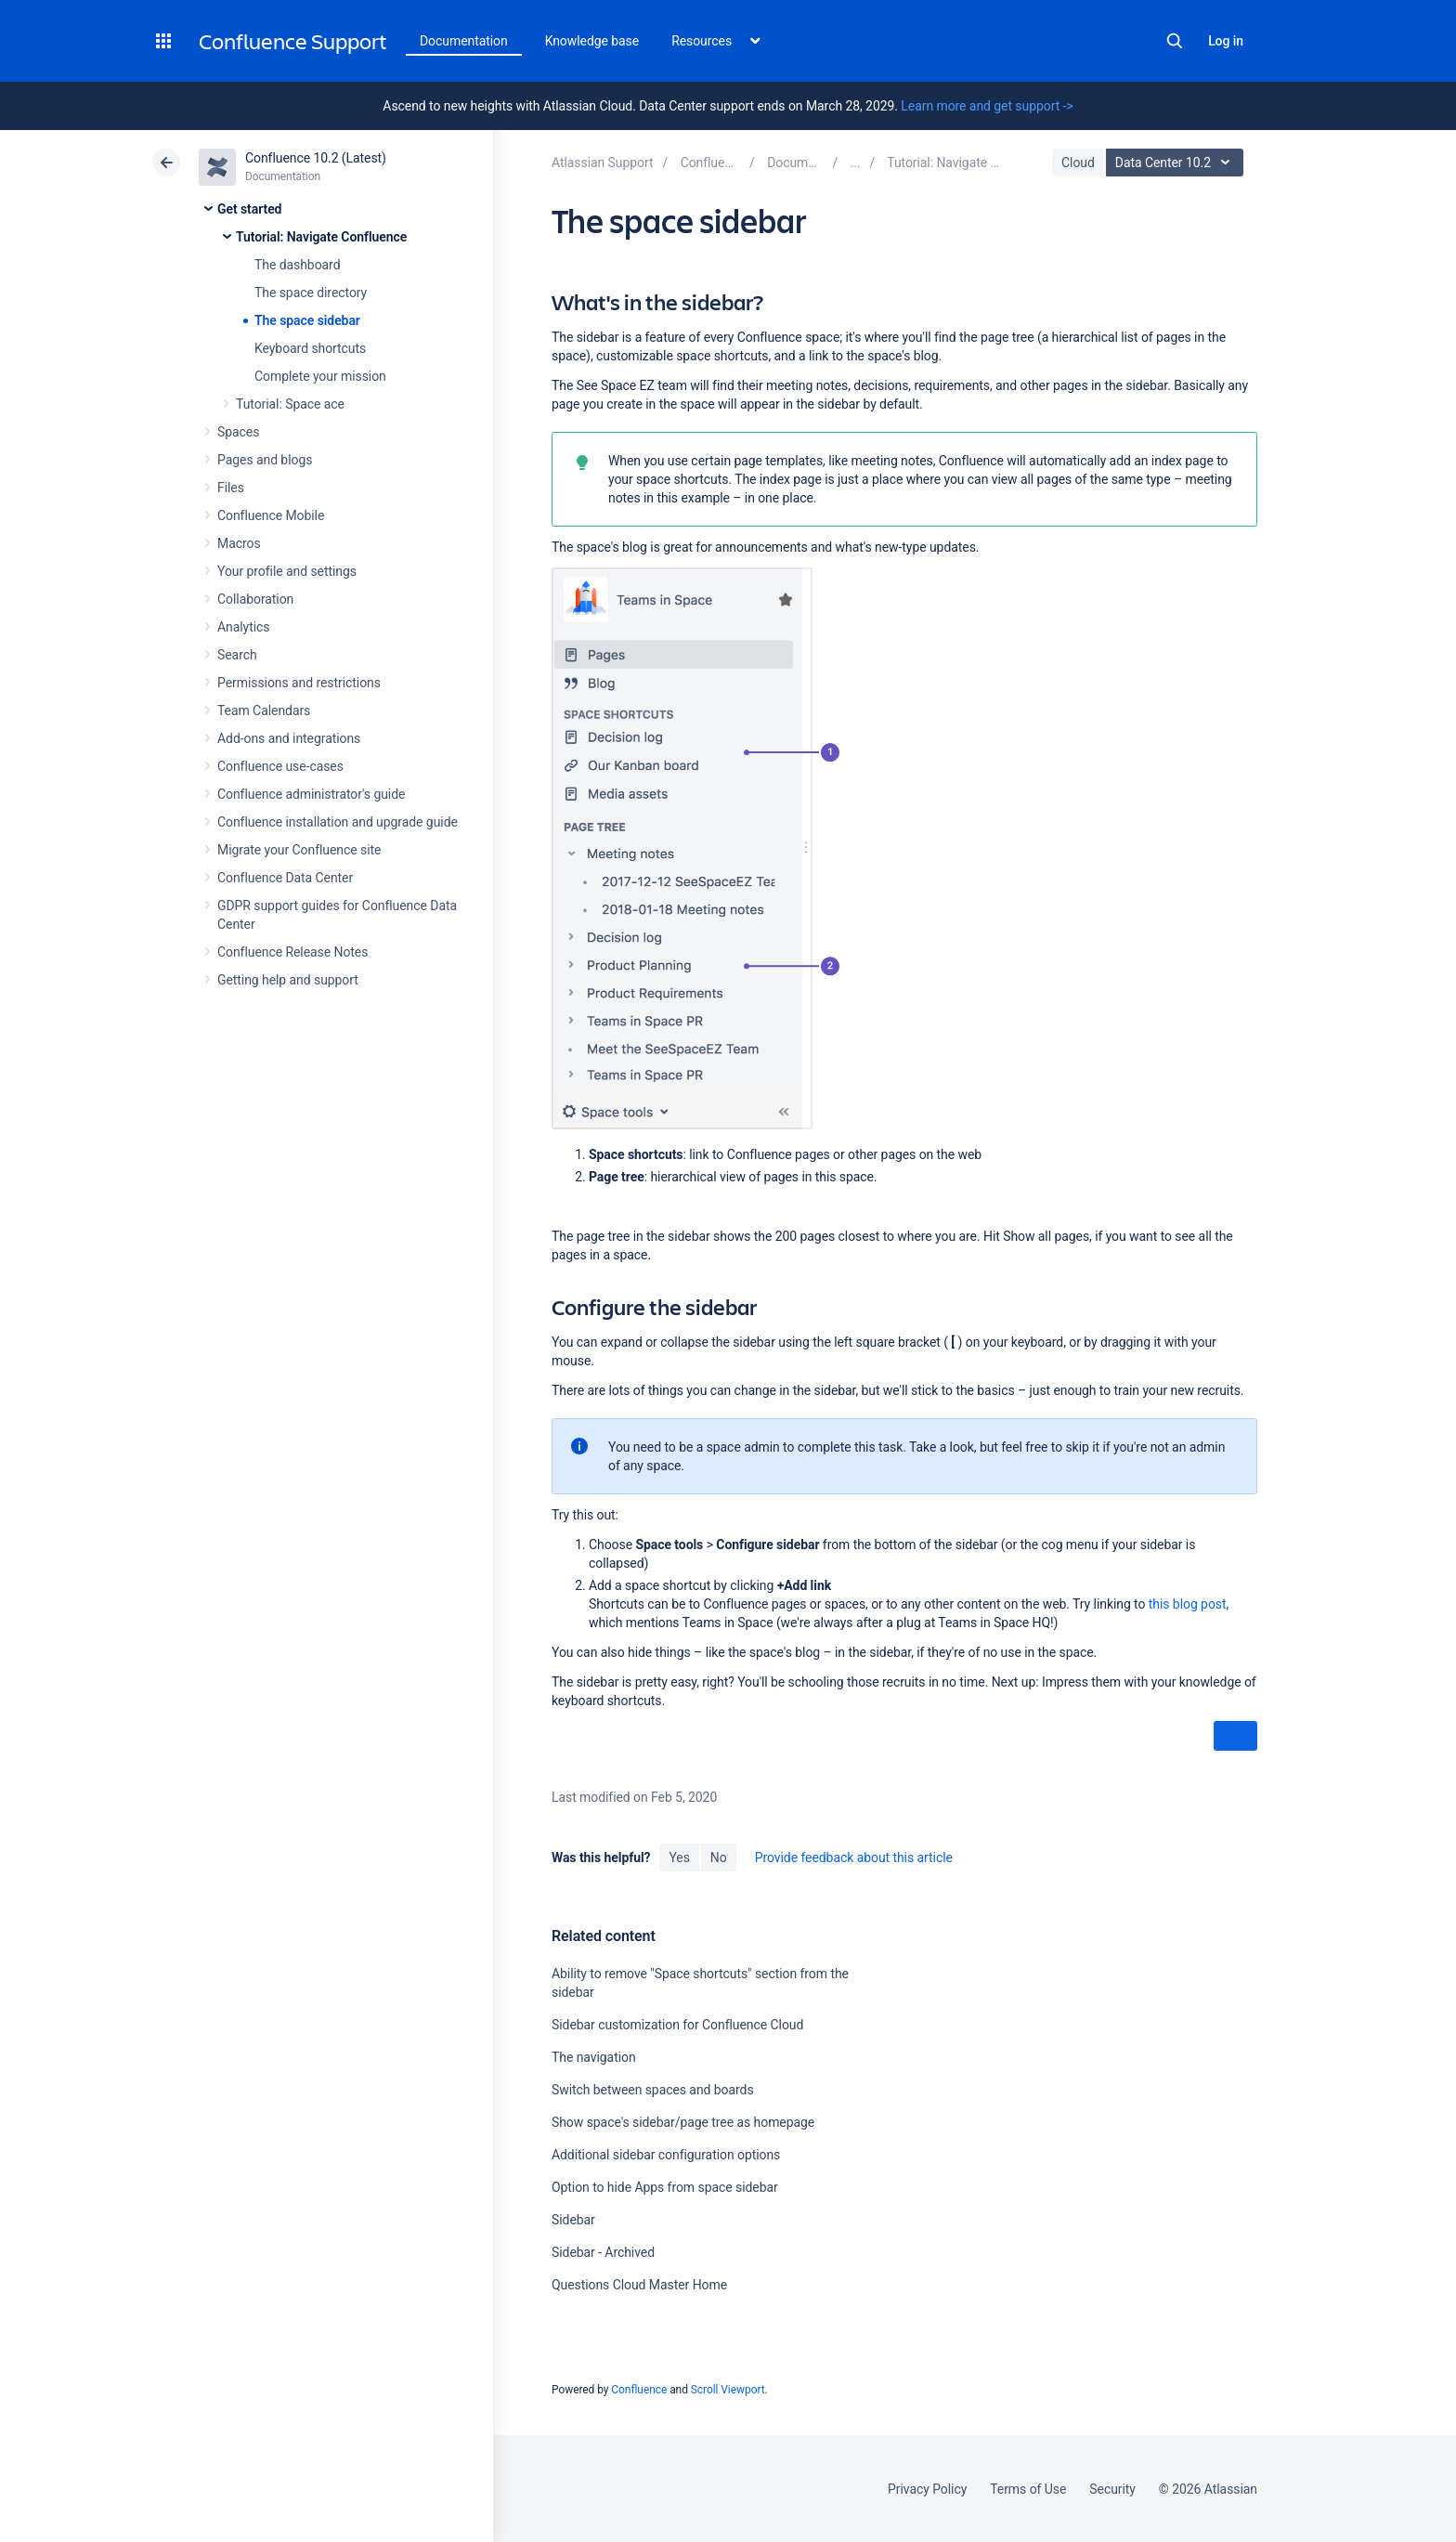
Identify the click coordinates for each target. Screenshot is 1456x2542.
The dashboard (297, 264)
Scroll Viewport (728, 2389)
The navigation (594, 2057)
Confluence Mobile (270, 515)
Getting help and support (287, 979)
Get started (249, 209)
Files (230, 487)
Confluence (639, 2389)
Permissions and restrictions (299, 682)
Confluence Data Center (285, 877)
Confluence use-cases (280, 766)
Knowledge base (592, 40)
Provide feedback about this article (854, 1857)
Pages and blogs (264, 459)
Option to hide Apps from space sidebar (665, 2187)
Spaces (238, 431)
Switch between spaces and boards (653, 2089)
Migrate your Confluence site (299, 849)
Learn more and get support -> (986, 105)
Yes (679, 1857)
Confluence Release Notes (292, 952)
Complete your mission (320, 376)
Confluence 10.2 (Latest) (315, 157)
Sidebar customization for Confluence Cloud (677, 2024)
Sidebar (573, 2219)
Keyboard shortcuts (310, 348)
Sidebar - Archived (603, 2252)
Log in (1225, 40)
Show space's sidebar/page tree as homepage (683, 2122)
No (718, 1857)
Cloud (1078, 162)
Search (1175, 41)
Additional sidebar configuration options (666, 2154)
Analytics (243, 626)
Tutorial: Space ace (290, 404)
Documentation (464, 40)
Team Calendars (263, 710)
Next (1235, 1736)
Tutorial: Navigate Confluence (321, 236)
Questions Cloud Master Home (639, 2284)
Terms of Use (1028, 2489)
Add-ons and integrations (288, 738)
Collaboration (255, 599)
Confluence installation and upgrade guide (337, 822)
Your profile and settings (287, 571)
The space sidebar (307, 320)
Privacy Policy (927, 2489)
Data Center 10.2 (1177, 162)
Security (1112, 2489)
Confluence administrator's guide (311, 794)
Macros (239, 543)
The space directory (310, 292)
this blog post (1188, 1604)
